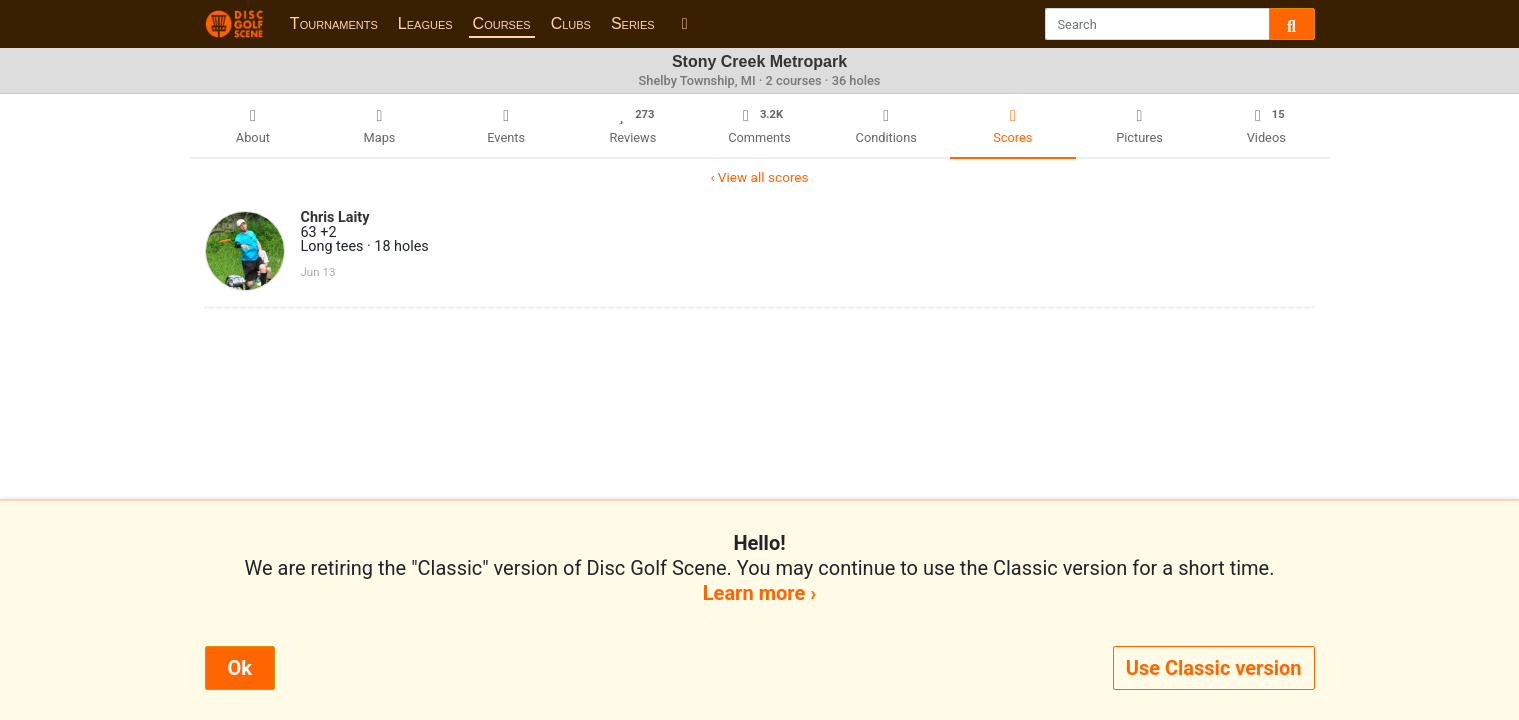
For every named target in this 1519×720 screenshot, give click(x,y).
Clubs (571, 23)
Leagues (425, 23)
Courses (502, 23)
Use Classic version (1214, 668)
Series (633, 23)
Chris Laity (335, 217)
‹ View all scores (759, 177)
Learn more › (759, 593)
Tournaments (334, 23)
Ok (240, 668)
